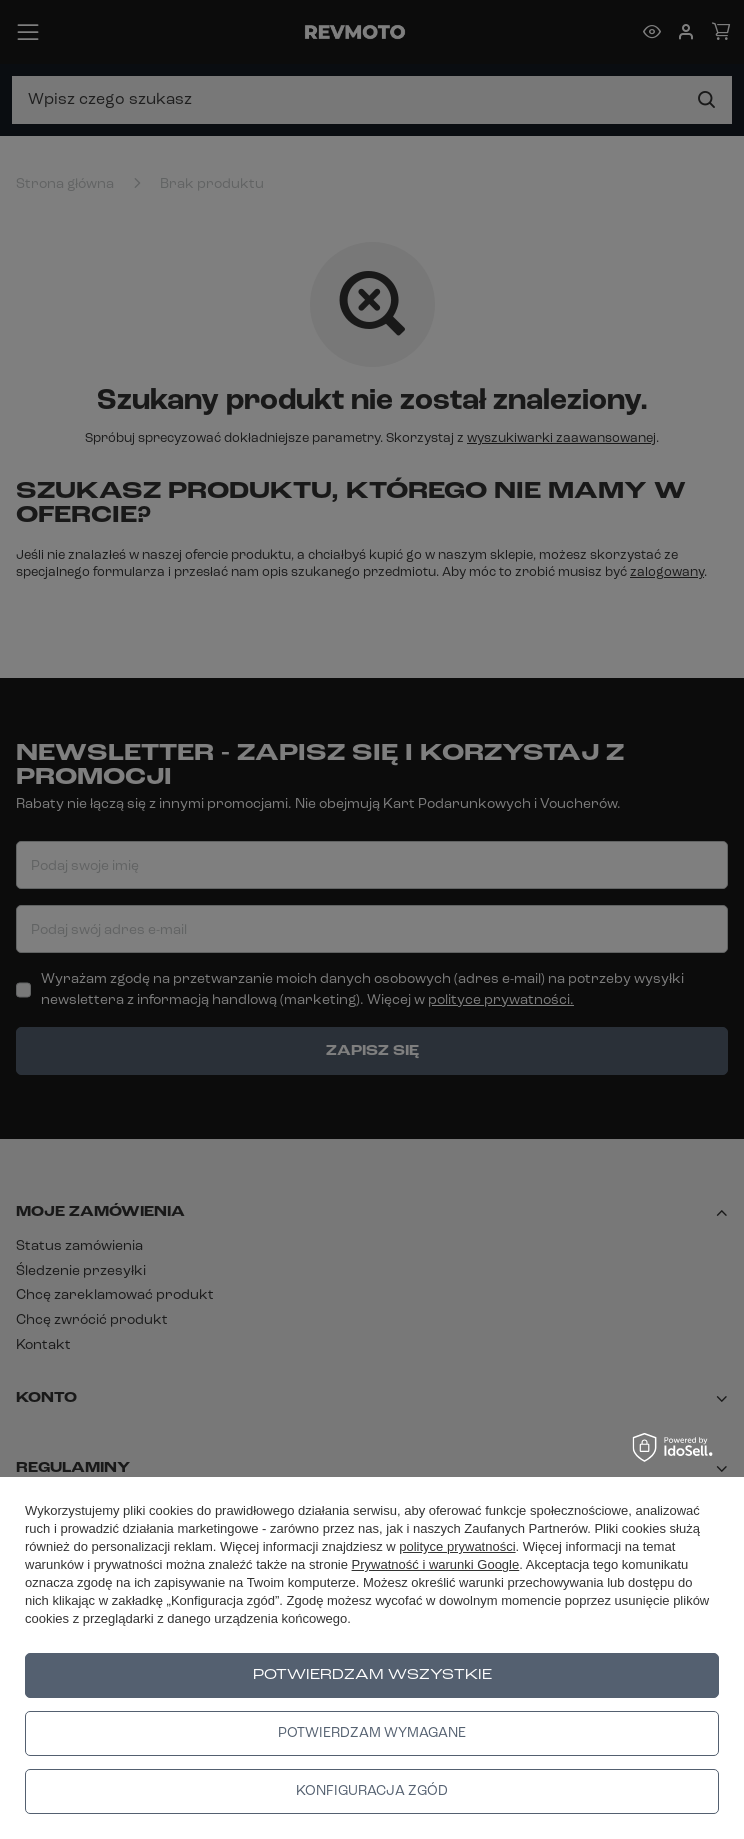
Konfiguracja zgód (372, 1791)
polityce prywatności (457, 1546)
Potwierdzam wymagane (372, 1733)
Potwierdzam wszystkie (372, 1675)
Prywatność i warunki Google (436, 1564)
